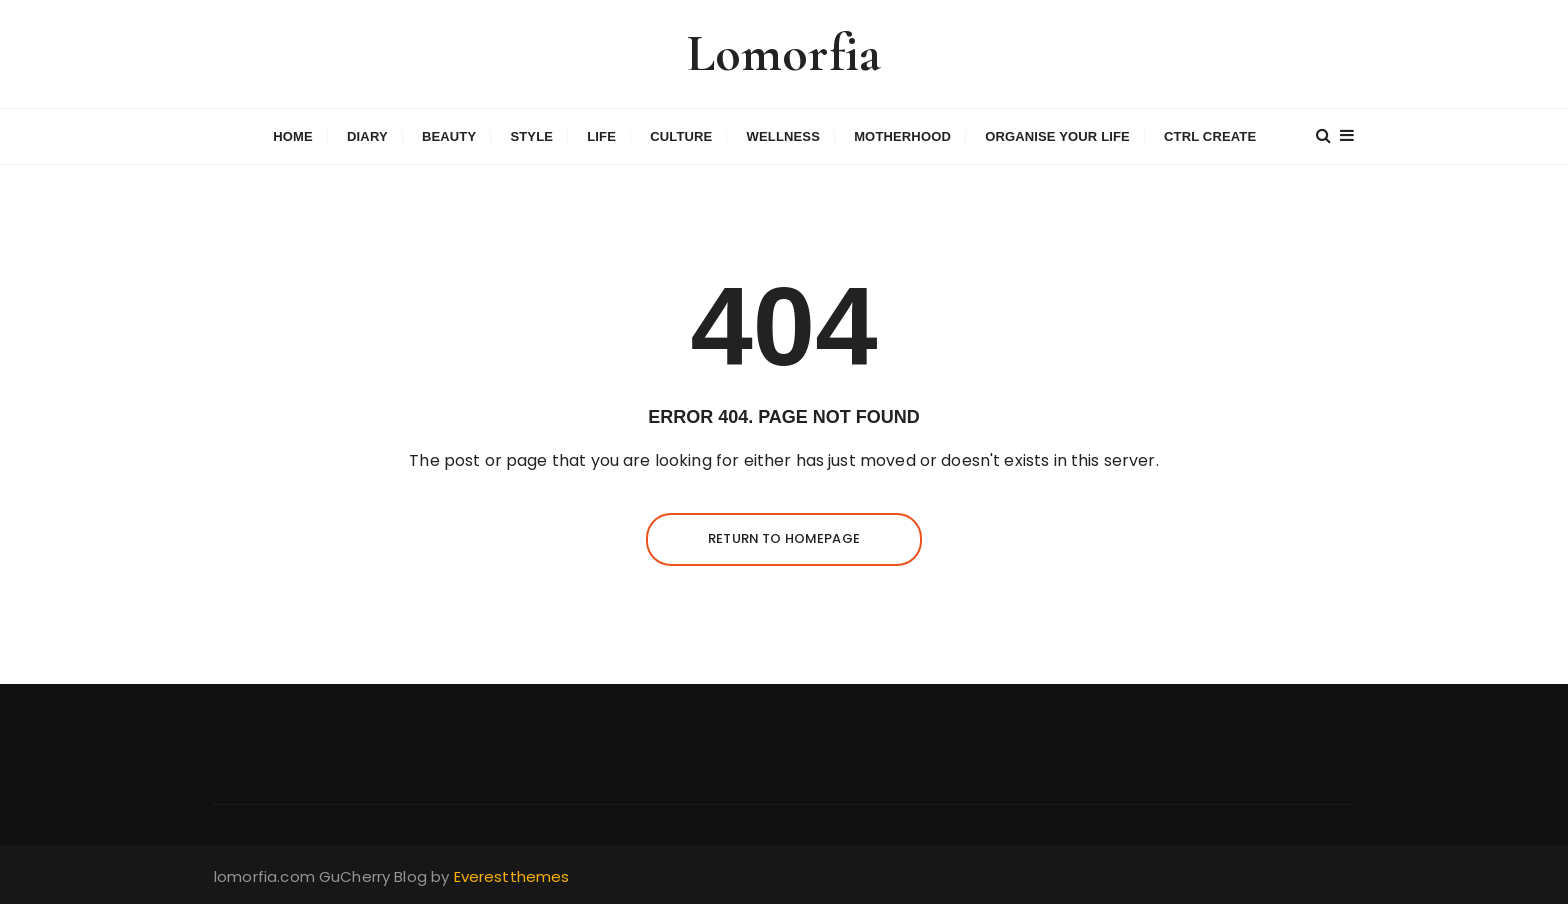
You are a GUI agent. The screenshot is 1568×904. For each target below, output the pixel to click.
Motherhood (902, 136)
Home (293, 136)
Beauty (449, 136)
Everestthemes (512, 876)
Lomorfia (784, 53)
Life (601, 136)
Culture (681, 136)
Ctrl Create (1210, 136)
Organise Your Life (1057, 136)
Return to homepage (784, 538)
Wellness (783, 136)
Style (531, 136)
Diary (367, 136)
